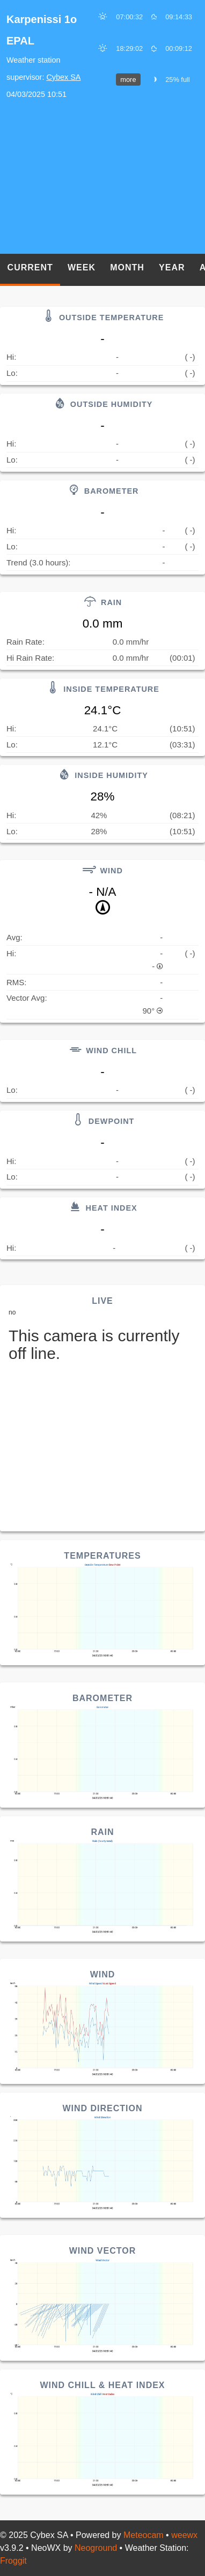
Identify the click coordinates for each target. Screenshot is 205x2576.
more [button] (128, 79)
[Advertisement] (102, 178)
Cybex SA (63, 77)
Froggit (13, 2560)
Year (172, 267)
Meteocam (143, 2535)
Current (30, 267)
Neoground (96, 2547)
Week (82, 267)
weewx (184, 2535)
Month (127, 267)
